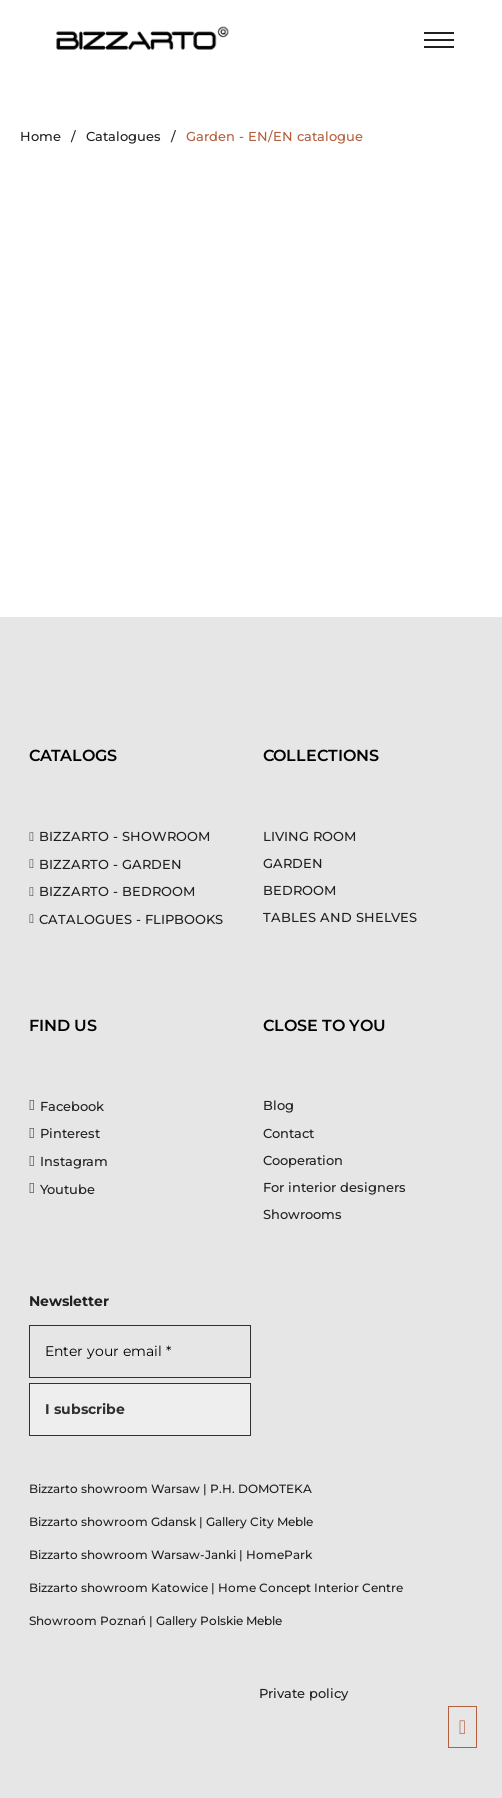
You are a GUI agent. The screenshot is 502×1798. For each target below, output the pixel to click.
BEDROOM (299, 890)
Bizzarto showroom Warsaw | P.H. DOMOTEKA (170, 1488)
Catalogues (123, 136)
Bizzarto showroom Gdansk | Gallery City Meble (171, 1521)
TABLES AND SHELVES (340, 917)
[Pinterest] (64, 1133)
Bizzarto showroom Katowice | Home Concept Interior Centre (216, 1587)
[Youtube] (61, 1189)
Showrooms (302, 1214)
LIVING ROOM (309, 836)
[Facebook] (66, 1106)
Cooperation (303, 1160)
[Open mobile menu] (439, 40)
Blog (278, 1105)
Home (40, 136)
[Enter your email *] (140, 1351)
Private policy (303, 1693)
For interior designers (334, 1187)
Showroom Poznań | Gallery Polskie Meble (155, 1620)
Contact (288, 1133)
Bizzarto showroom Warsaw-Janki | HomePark (170, 1554)
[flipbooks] (134, 919)
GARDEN (293, 863)
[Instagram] (68, 1161)
